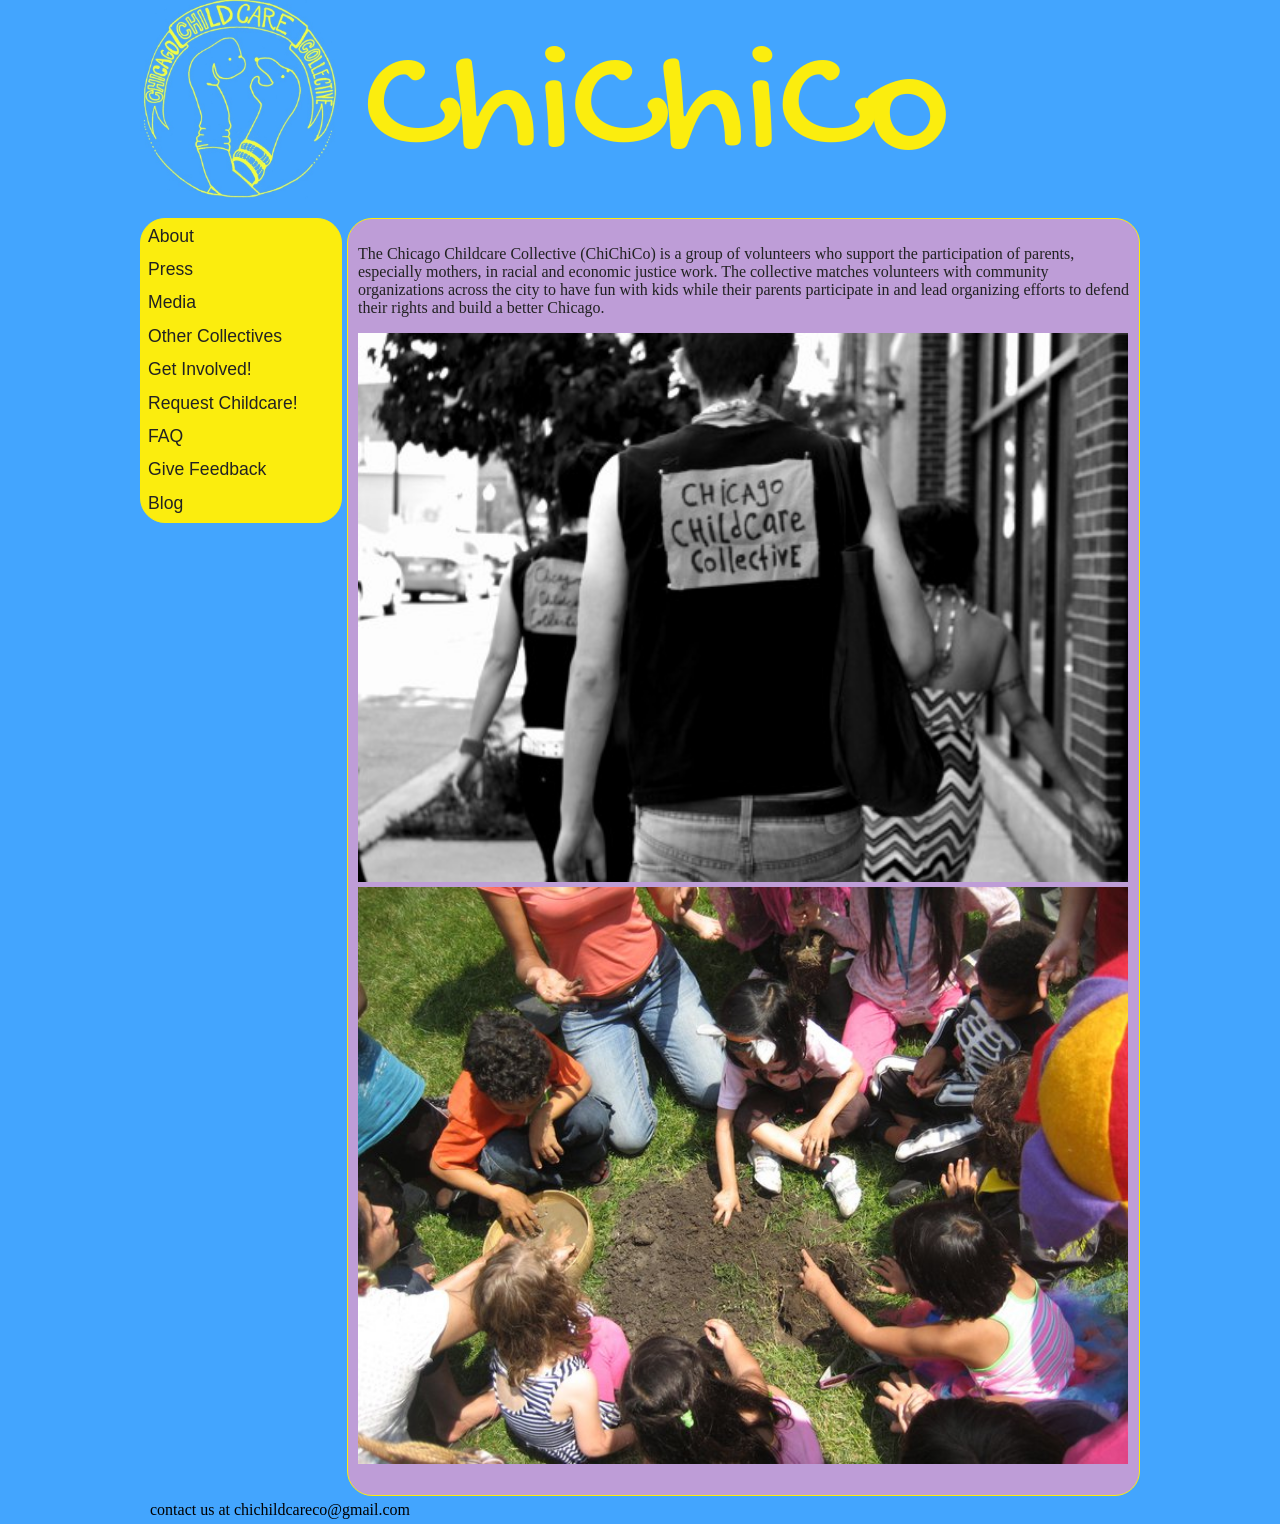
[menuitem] (241, 235)
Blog (165, 503)
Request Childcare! (223, 403)
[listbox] (241, 370)
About (171, 236)
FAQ (165, 436)
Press (170, 269)
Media (172, 302)
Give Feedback (207, 469)
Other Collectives (215, 336)
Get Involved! (200, 369)
